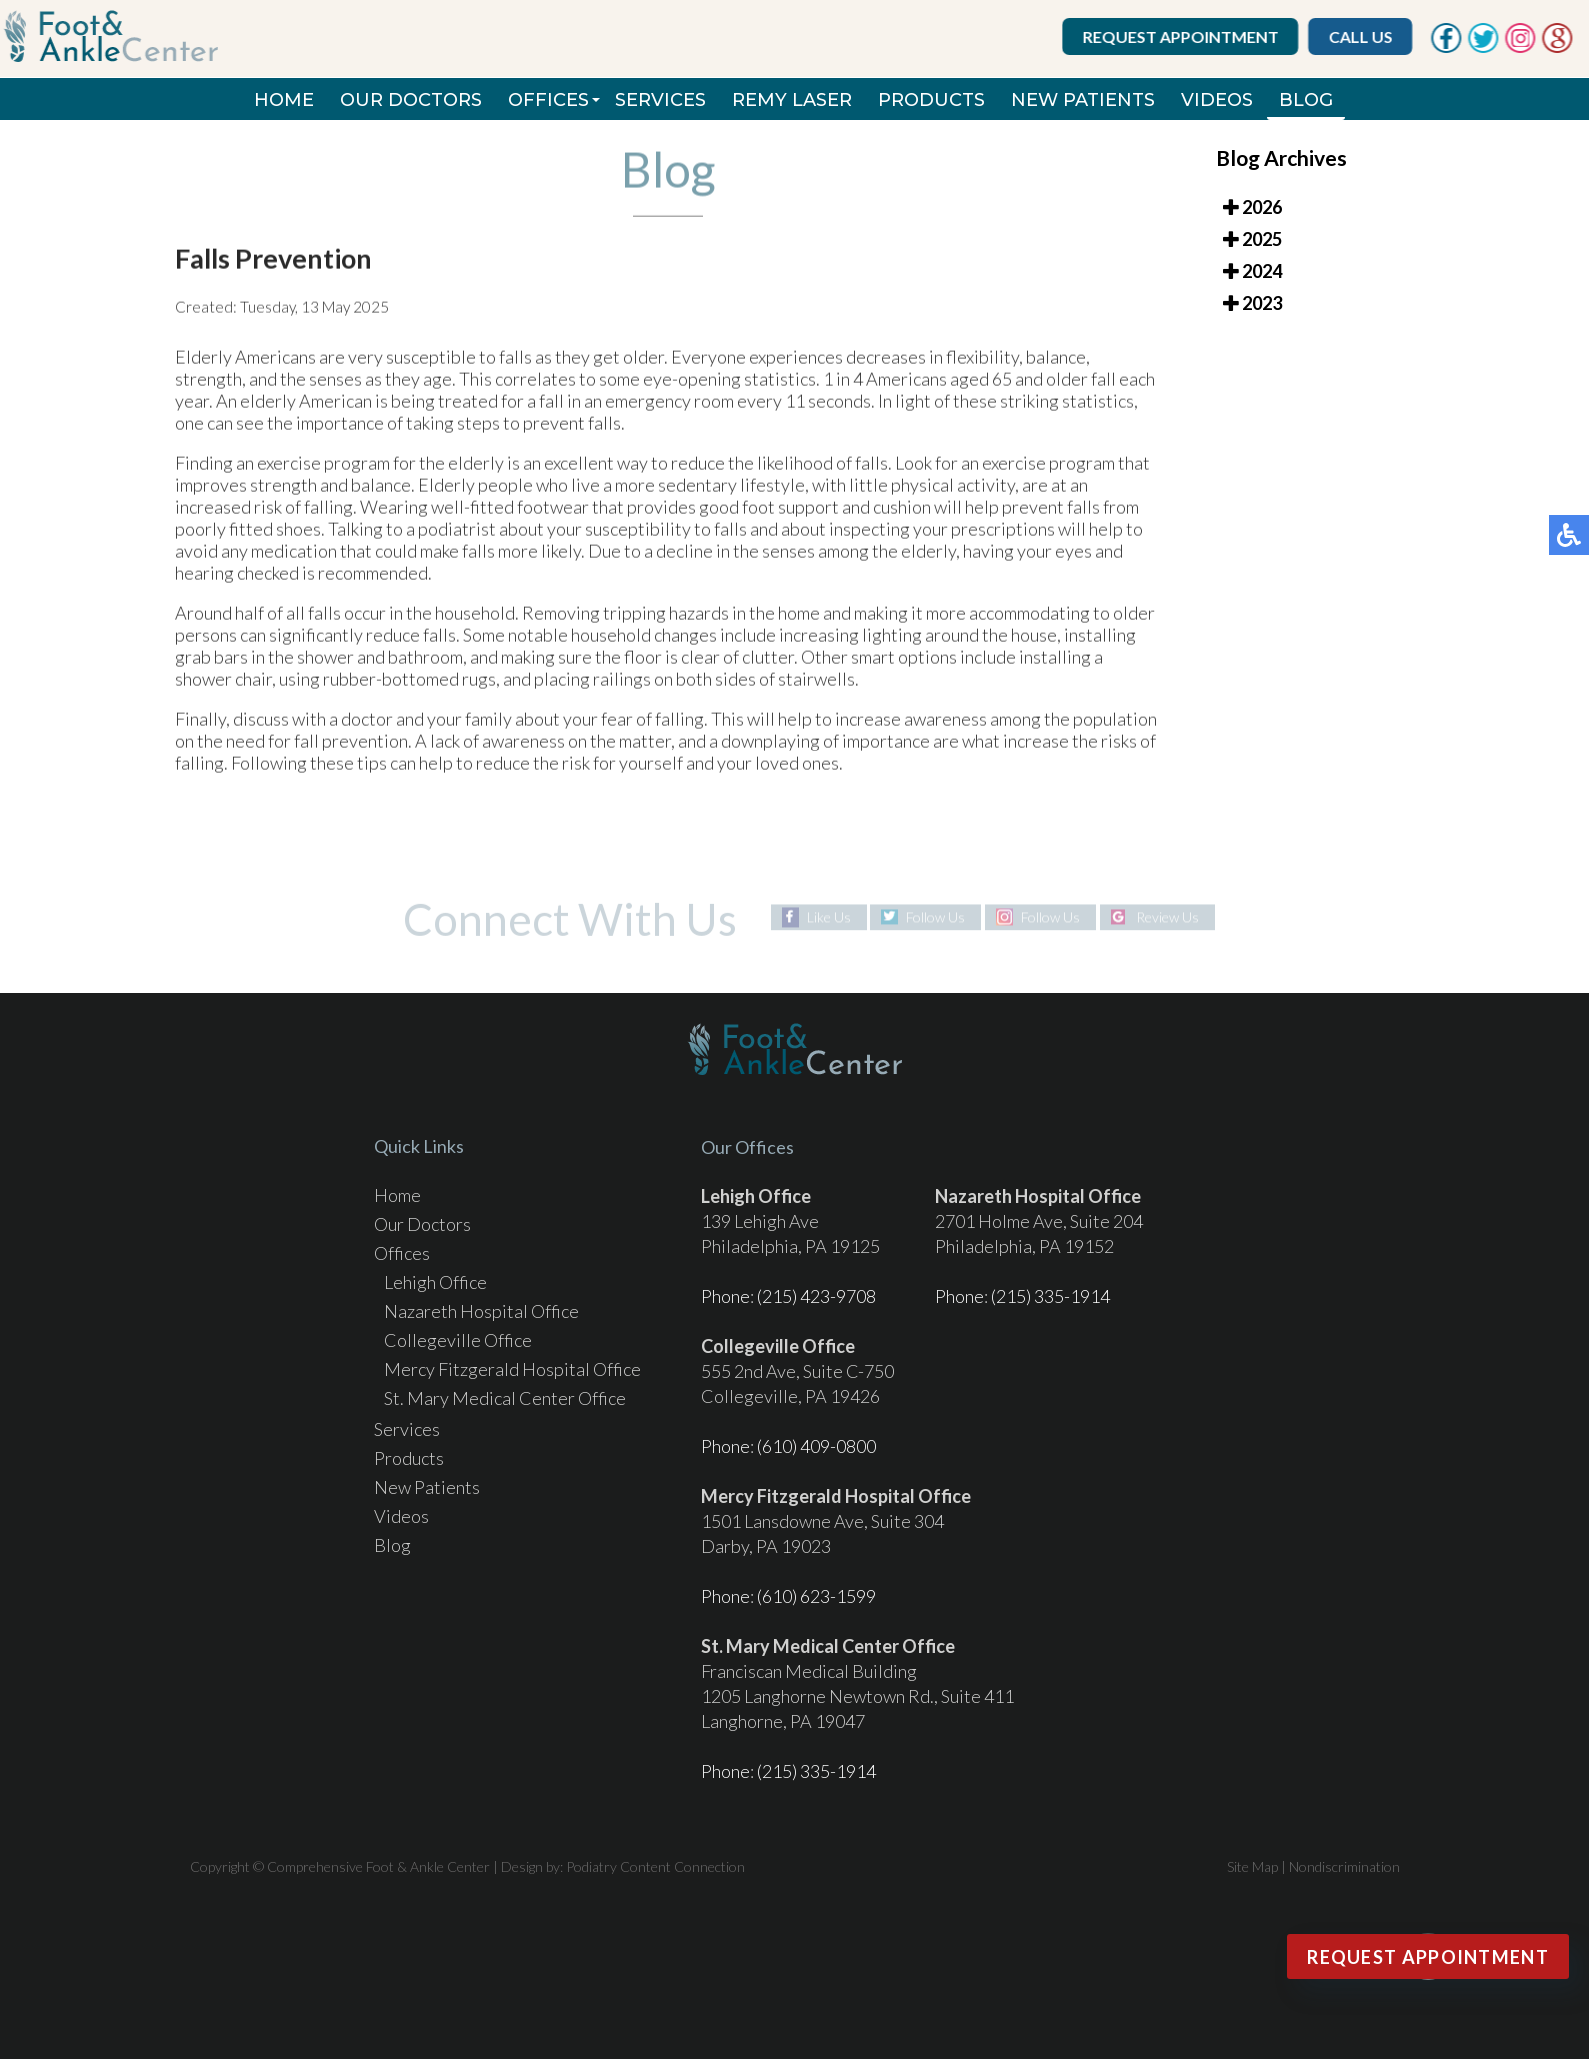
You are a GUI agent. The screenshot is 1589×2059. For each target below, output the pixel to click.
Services (660, 100)
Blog (1306, 100)
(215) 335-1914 (1050, 1296)
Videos (1217, 100)
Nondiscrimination (1344, 1866)
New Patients (1083, 100)
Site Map (1252, 1866)
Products (931, 100)
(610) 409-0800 (816, 1446)
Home (284, 100)
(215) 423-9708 (816, 1296)
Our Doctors (411, 100)
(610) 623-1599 (816, 1596)
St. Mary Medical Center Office (505, 1398)
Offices (548, 100)
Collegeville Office (458, 1340)
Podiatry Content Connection (655, 1866)
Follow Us (935, 916)
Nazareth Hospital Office (481, 1311)
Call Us (1363, 36)
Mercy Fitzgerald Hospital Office (512, 1369)
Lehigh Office (435, 1282)
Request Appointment (1183, 36)
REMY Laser (792, 100)
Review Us (1167, 916)
